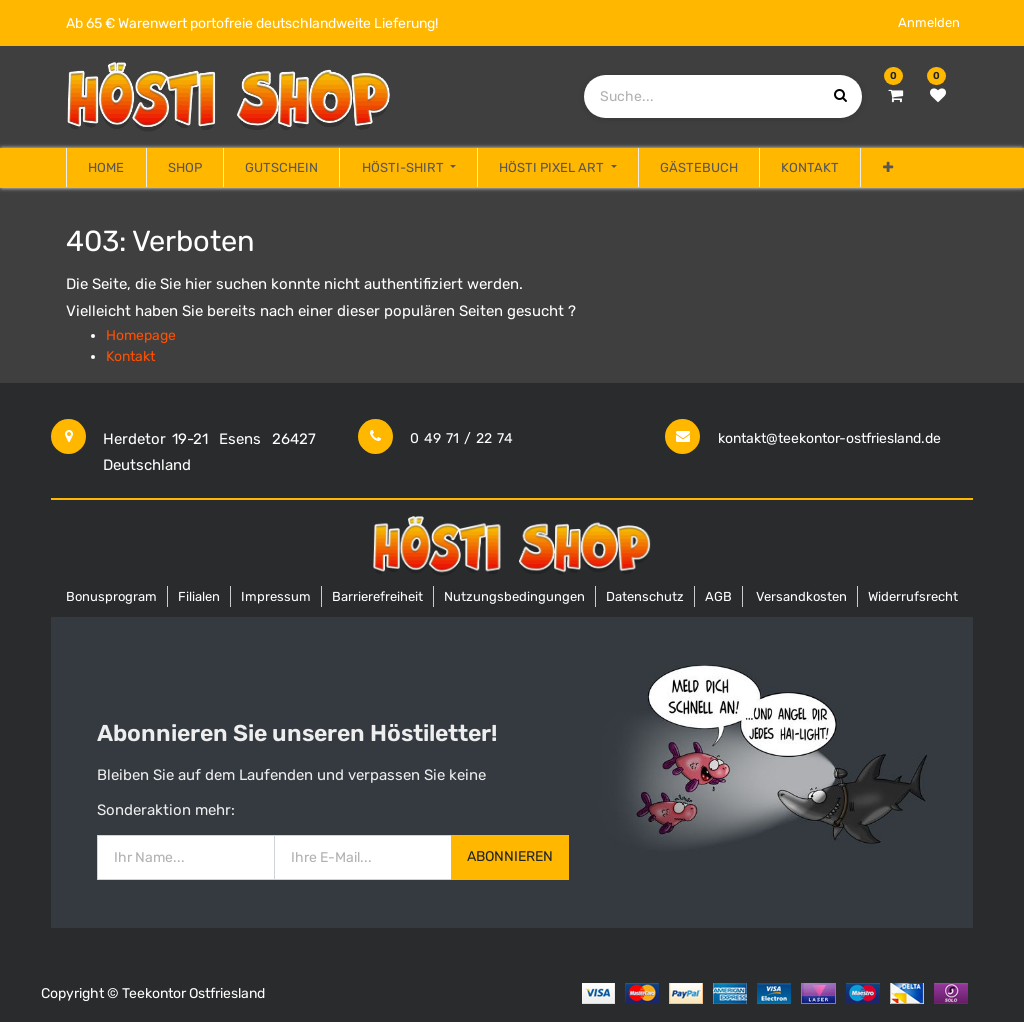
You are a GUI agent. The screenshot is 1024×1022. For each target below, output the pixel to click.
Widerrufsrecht (913, 596)
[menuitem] (106, 168)
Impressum (276, 596)
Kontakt (130, 356)
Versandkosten (801, 596)
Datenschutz (645, 596)
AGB (718, 596)
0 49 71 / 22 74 (461, 438)
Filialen (199, 596)
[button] (887, 168)
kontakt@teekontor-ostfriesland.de (829, 438)
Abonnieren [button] (510, 856)
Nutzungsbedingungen (514, 596)
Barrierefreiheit (377, 596)
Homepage (141, 335)
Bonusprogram (111, 596)
